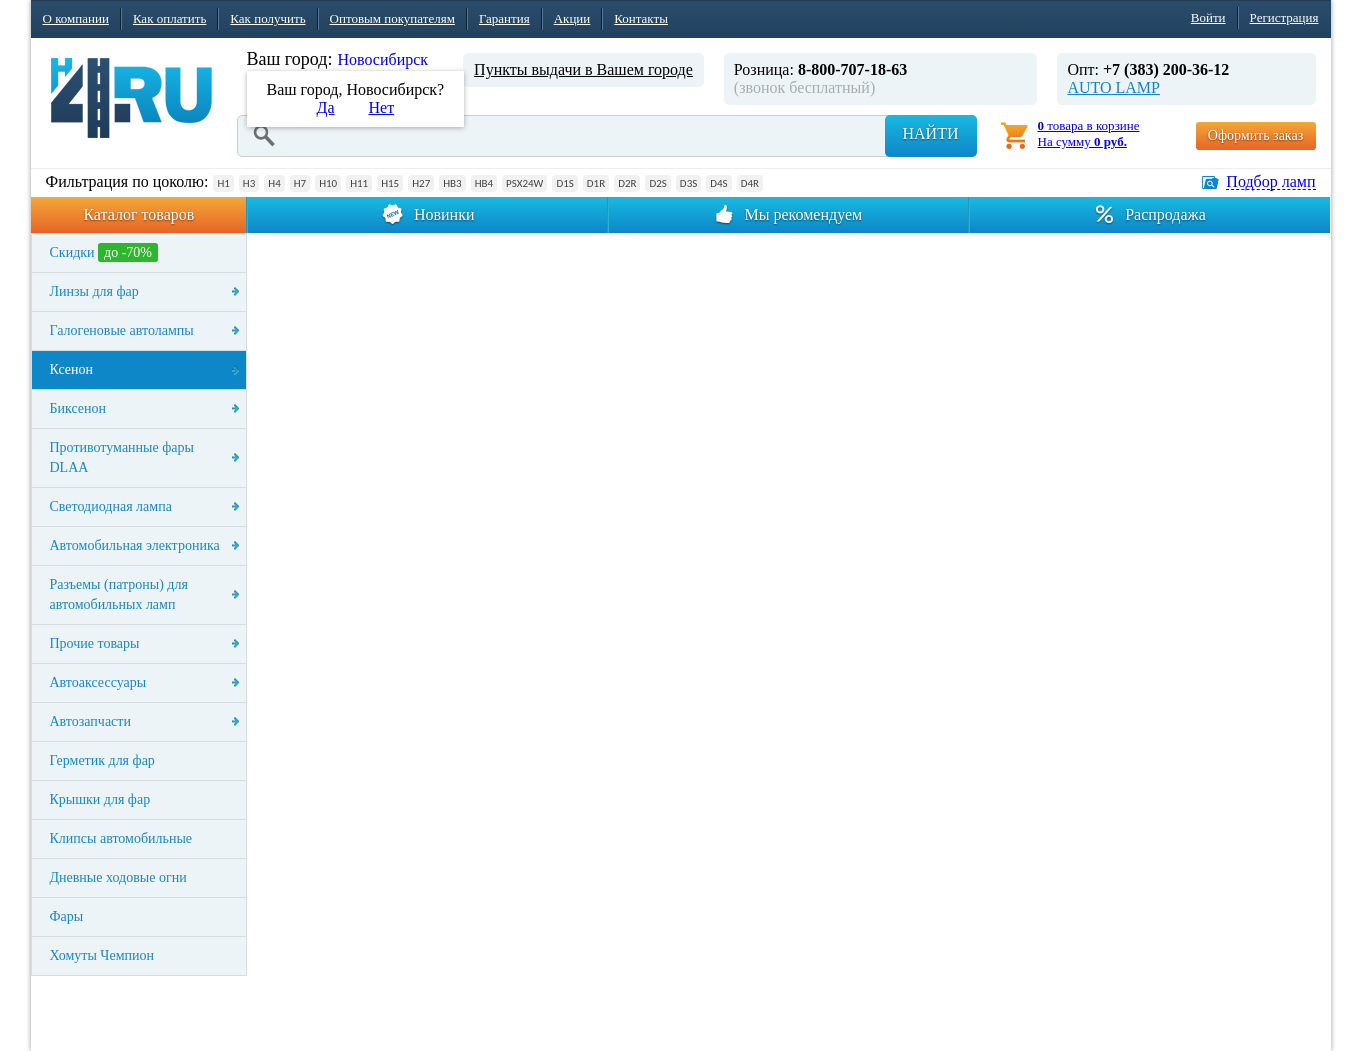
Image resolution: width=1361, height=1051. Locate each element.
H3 (249, 183)
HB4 (484, 183)
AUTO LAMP (1113, 87)
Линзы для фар (94, 291)
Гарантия (504, 18)
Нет (382, 107)
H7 (300, 183)
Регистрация (1284, 17)
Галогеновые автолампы (122, 330)
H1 (223, 183)
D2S (657, 183)
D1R (596, 183)
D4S (718, 183)
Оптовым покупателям (392, 18)
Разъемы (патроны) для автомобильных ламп (119, 594)
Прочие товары (95, 643)
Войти (1208, 17)
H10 (328, 183)
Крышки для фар (100, 799)
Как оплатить (169, 18)
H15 (390, 183)
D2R (627, 183)
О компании (76, 18)
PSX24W (524, 183)
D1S (564, 183)
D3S (688, 183)
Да (326, 107)
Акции (572, 18)
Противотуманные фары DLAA (122, 457)
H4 (274, 183)
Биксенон (78, 408)
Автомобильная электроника (135, 545)
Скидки (104, 252)
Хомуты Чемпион (102, 955)
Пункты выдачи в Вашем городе (583, 69)
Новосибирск (382, 59)
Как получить (267, 18)
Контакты (641, 18)
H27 (421, 183)
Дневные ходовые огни (118, 877)
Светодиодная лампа (111, 506)
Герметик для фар (102, 760)
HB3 (452, 183)
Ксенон (72, 369)
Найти (931, 133)
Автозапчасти (90, 721)
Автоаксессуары (98, 682)
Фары (67, 916)
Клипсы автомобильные (121, 838)
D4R (750, 183)
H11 (359, 183)
